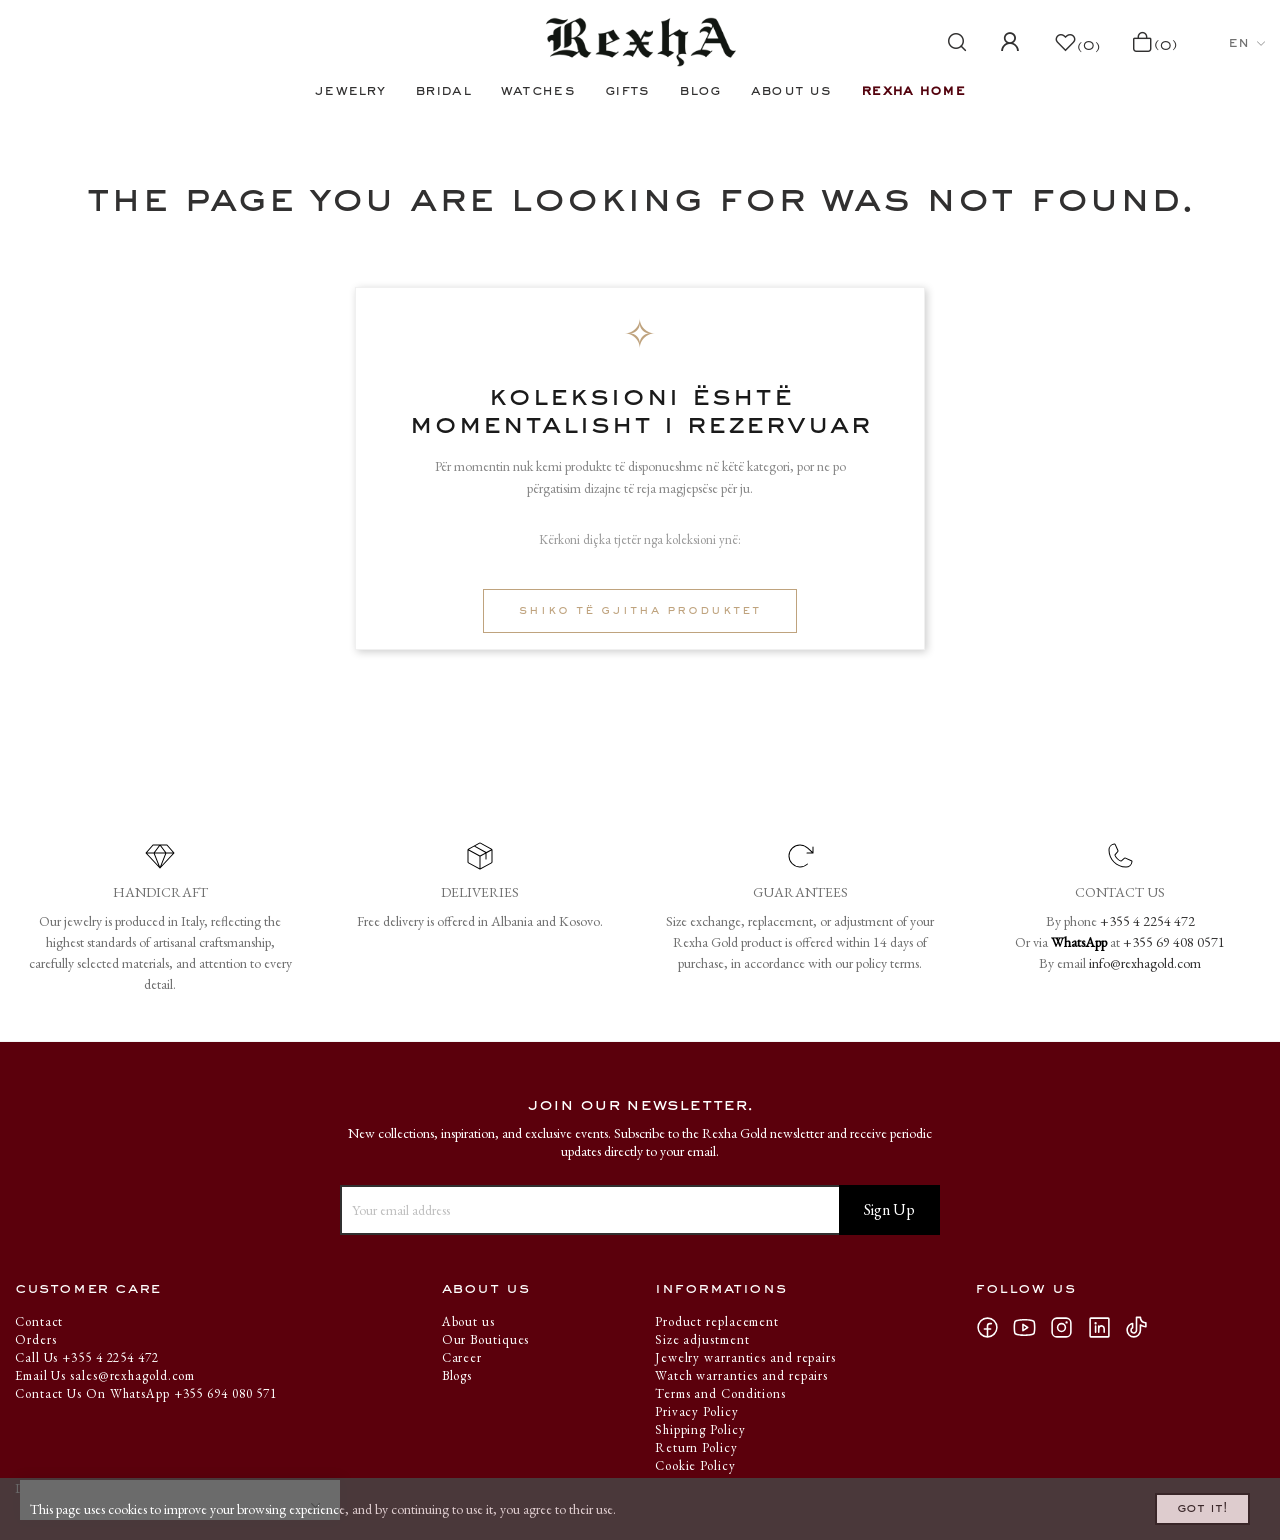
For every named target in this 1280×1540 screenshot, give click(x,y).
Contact (39, 1321)
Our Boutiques (486, 1339)
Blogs (457, 1375)
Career (462, 1357)
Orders (35, 1339)
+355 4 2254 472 (1147, 921)
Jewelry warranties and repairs (745, 1357)
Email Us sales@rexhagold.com (105, 1375)
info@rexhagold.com (1145, 963)
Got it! (1176, 1503)
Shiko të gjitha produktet (640, 611)
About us (468, 1321)
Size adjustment (702, 1339)
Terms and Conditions (720, 1393)
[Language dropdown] (1246, 43)
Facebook (993, 1327)
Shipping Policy (700, 1429)
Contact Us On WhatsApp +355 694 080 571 (146, 1393)
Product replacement (717, 1321)
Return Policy (696, 1447)
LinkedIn (1105, 1327)
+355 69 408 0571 (1174, 942)
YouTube (1030, 1327)
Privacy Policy (697, 1411)
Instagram (1068, 1327)
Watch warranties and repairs (741, 1375)
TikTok (1141, 1327)
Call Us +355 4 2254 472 (87, 1357)
